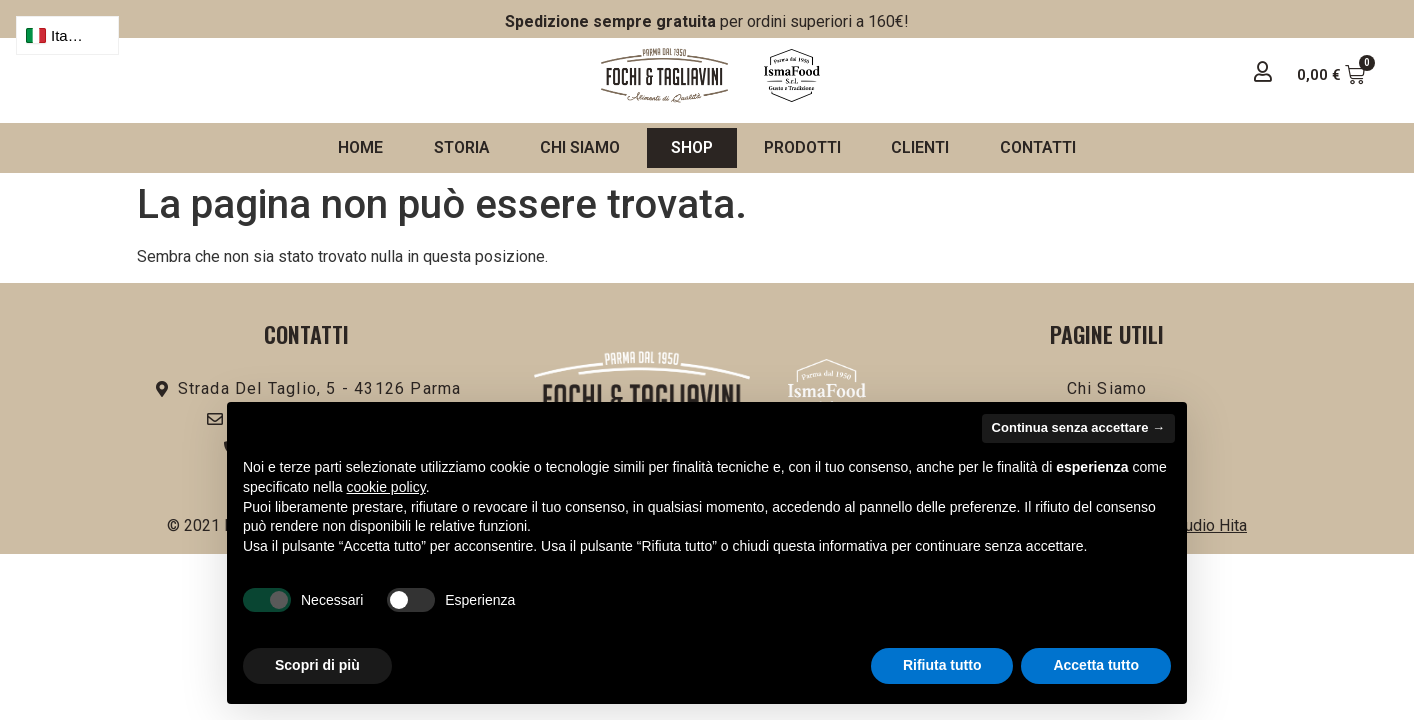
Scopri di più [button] (317, 665)
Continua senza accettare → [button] (1078, 427)
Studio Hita (1208, 525)
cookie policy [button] (386, 487)
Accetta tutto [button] (1096, 665)
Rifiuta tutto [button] (942, 665)
